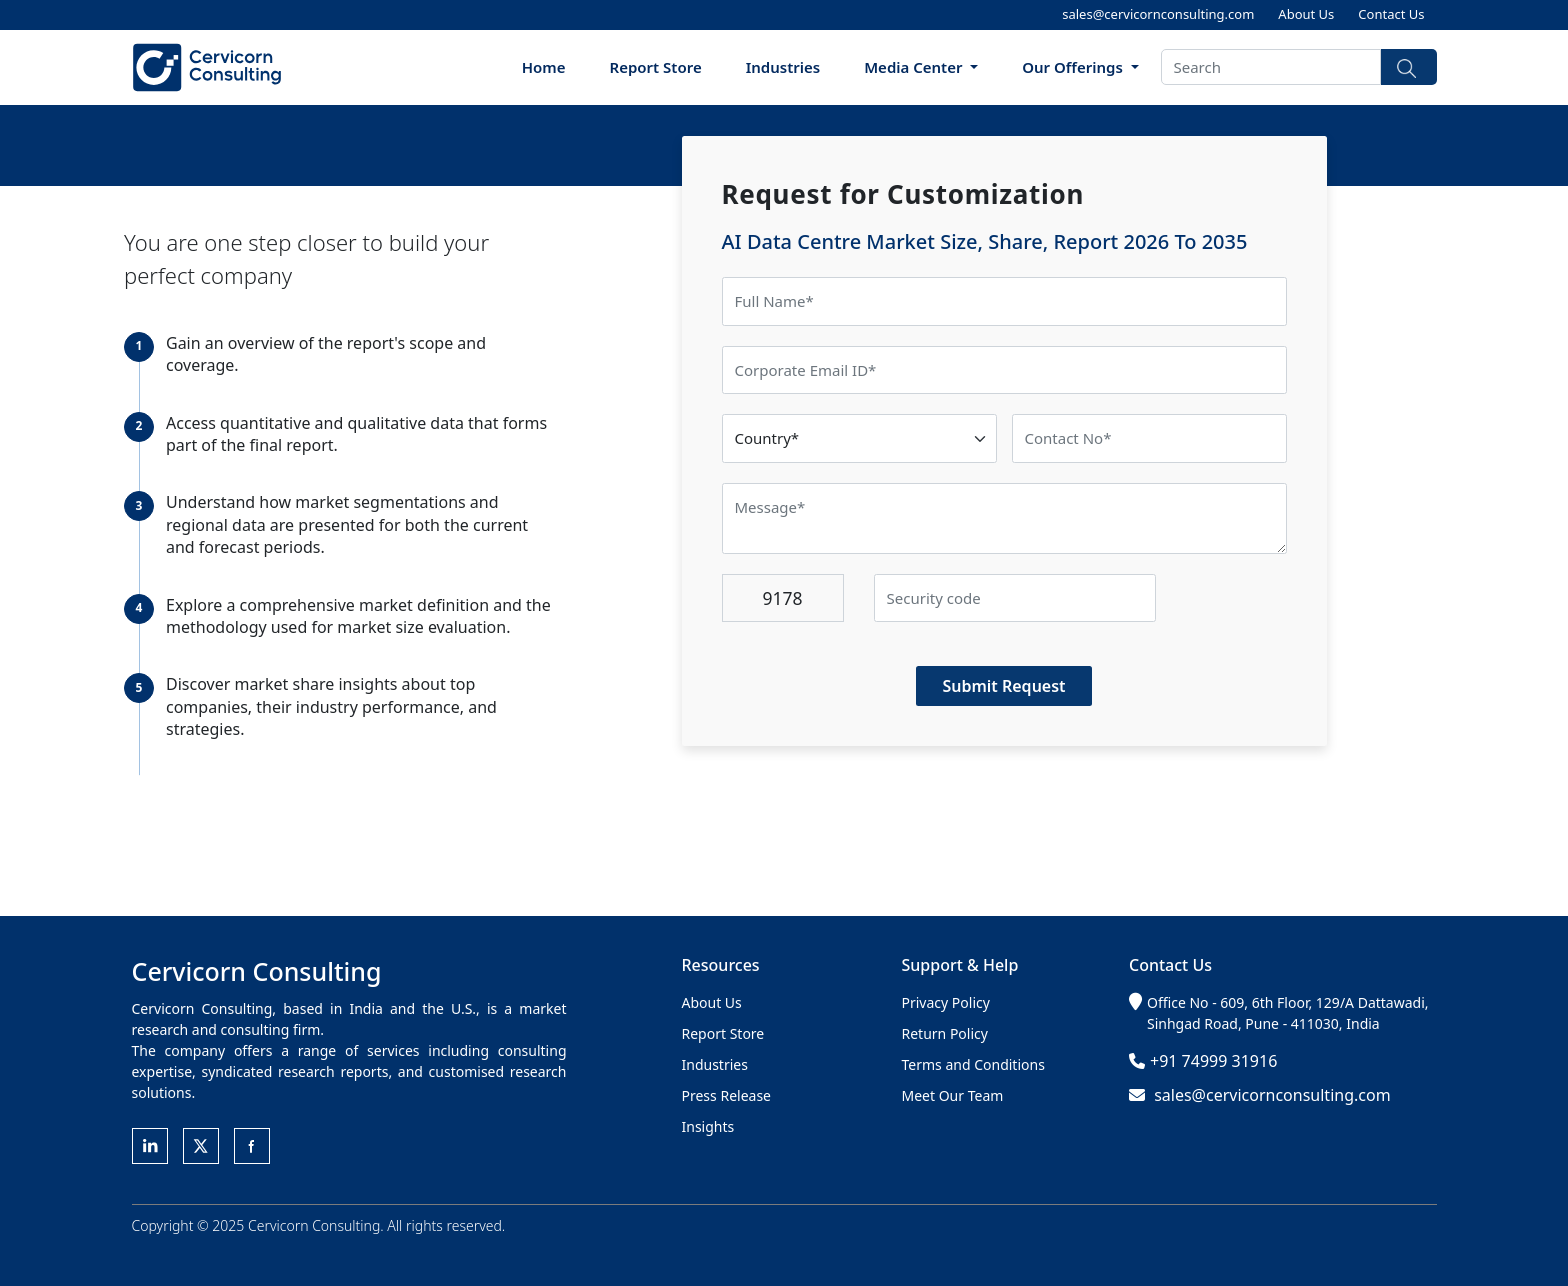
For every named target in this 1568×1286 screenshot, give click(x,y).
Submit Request (1003, 686)
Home (544, 67)
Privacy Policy (946, 1002)
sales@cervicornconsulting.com (1158, 14)
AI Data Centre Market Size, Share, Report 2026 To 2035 (985, 241)
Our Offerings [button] (1074, 67)
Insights (708, 1126)
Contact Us (1391, 14)
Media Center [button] (915, 67)
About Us (1306, 14)
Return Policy (945, 1033)
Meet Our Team (953, 1095)
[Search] (1271, 67)
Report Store (656, 67)
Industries (783, 67)
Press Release (727, 1095)
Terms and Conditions (973, 1064)
